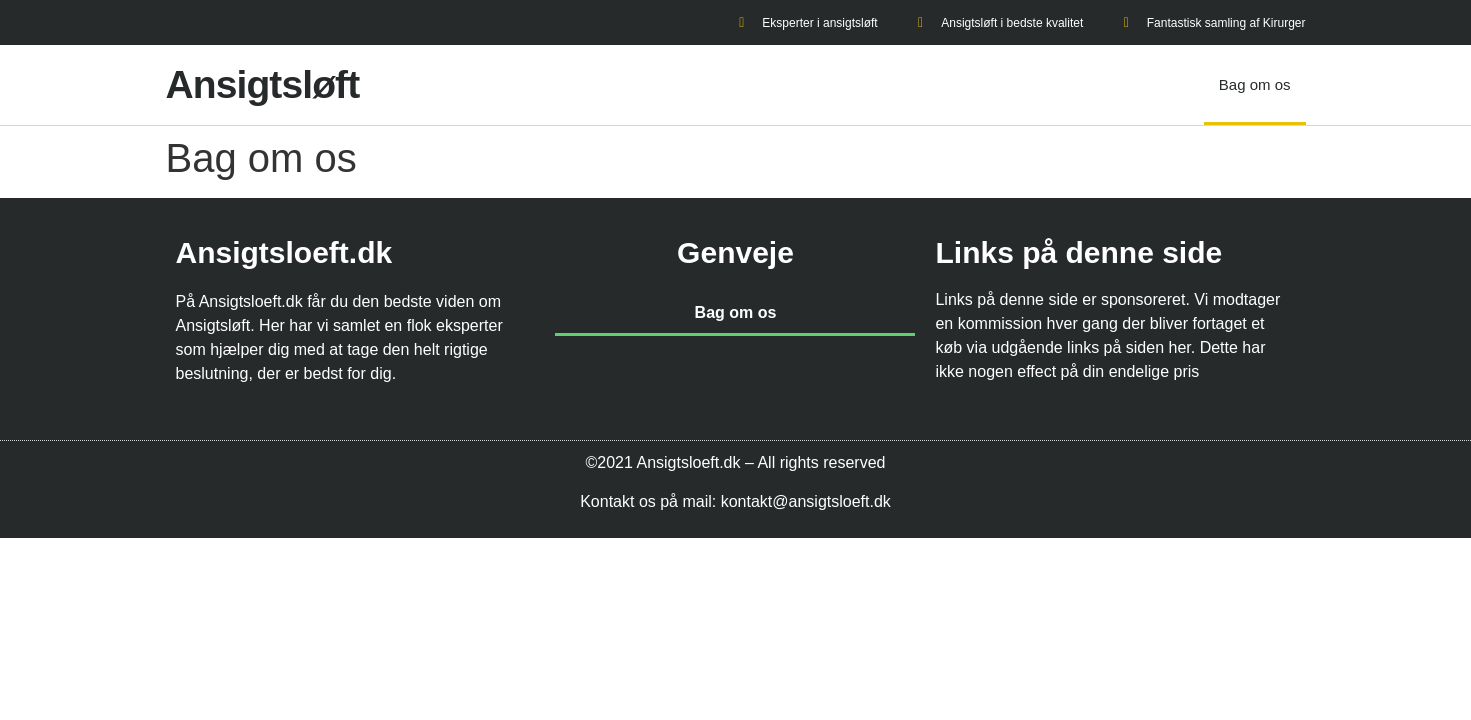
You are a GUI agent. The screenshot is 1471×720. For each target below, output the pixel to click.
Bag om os (1255, 84)
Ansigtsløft (263, 84)
